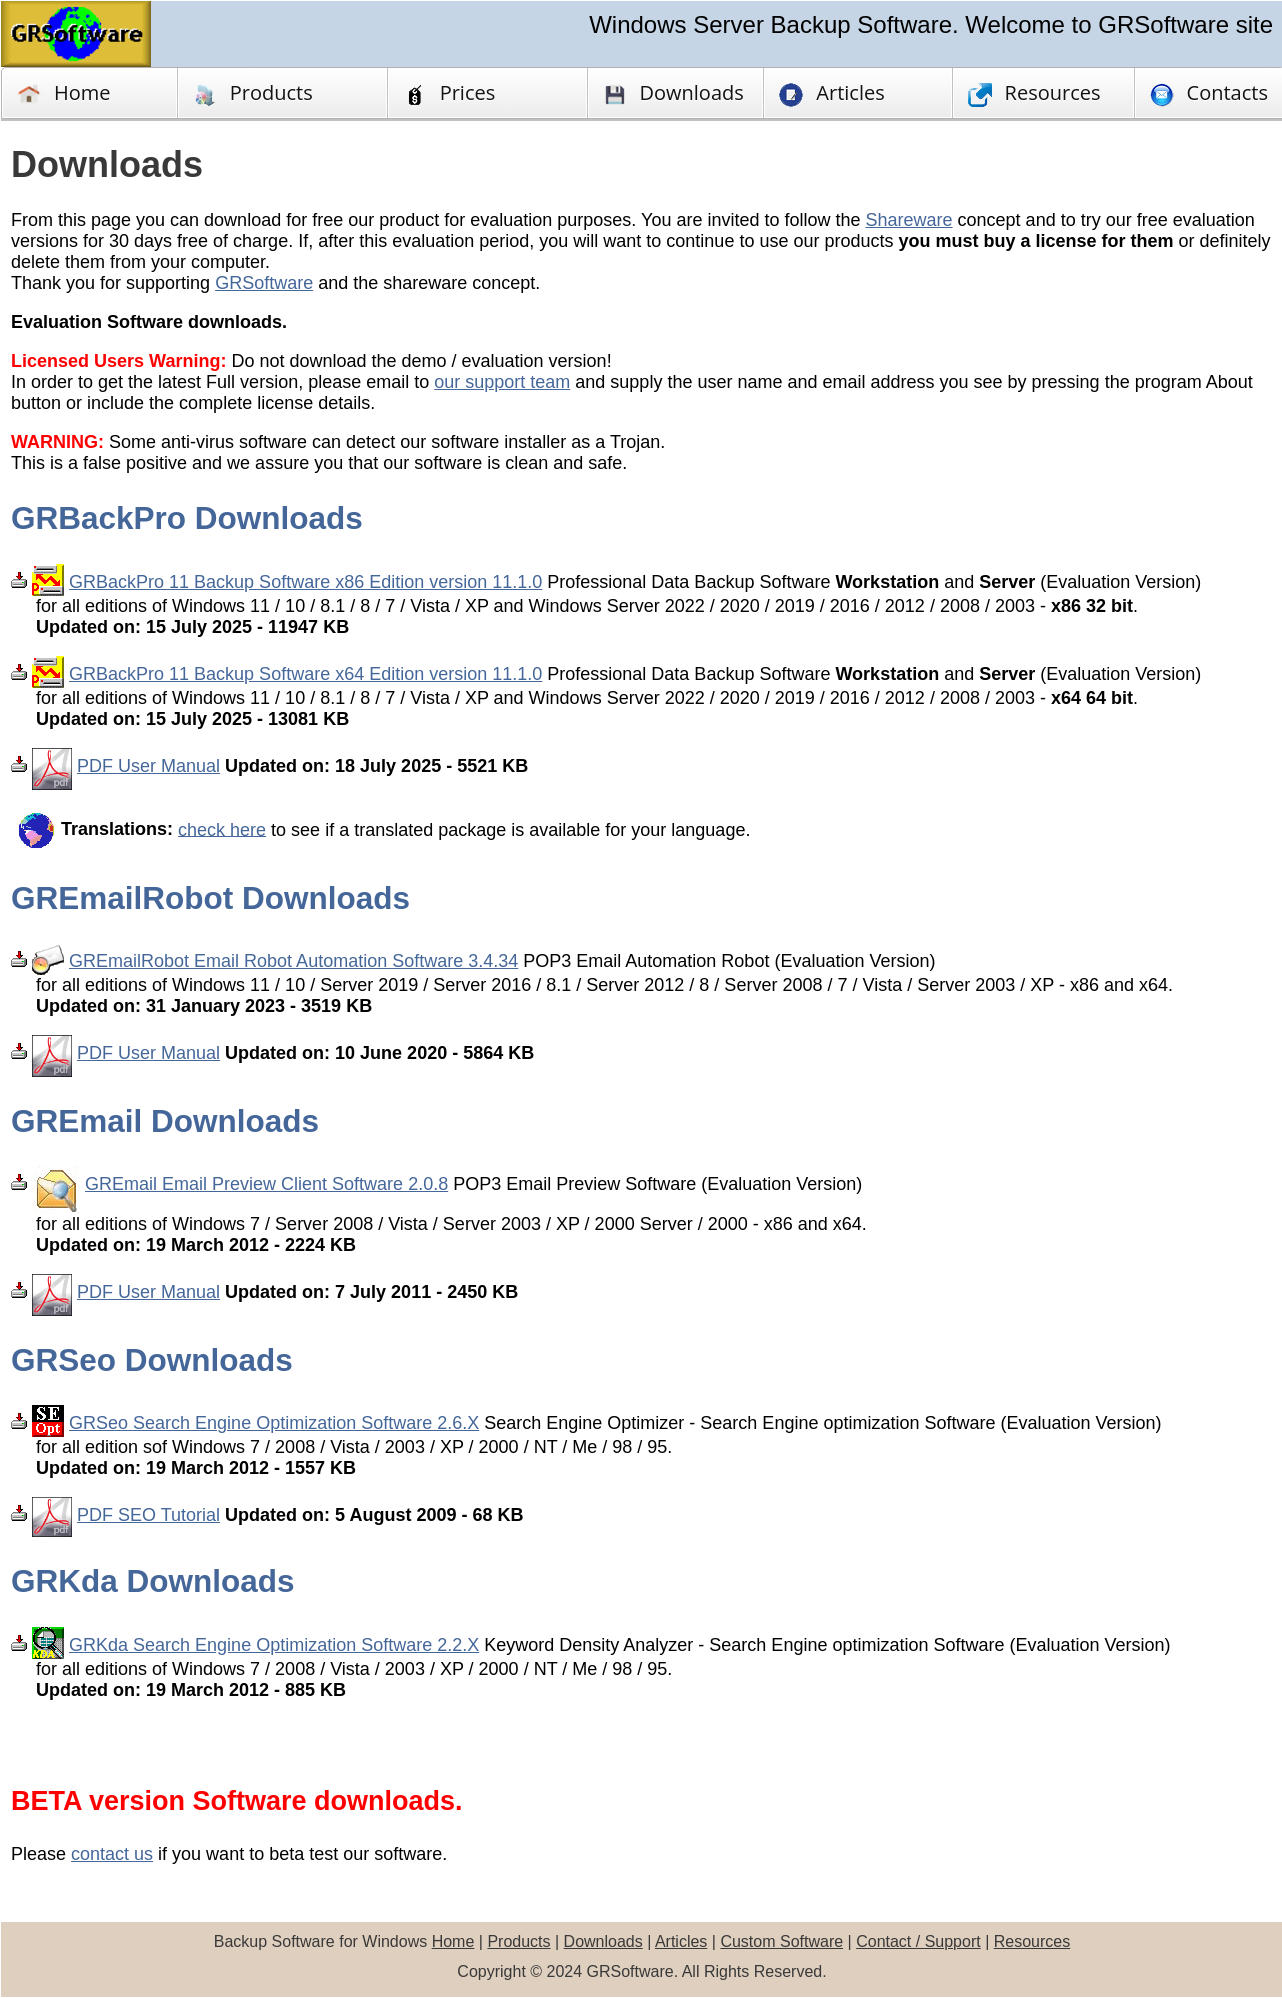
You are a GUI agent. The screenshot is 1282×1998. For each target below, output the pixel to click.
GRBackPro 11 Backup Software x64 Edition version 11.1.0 (305, 674)
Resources (1032, 1941)
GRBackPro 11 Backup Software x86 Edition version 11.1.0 (305, 582)
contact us (112, 1854)
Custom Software (781, 1941)
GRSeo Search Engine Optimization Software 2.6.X (274, 1423)
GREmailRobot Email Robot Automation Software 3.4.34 (293, 961)
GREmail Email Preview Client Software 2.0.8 (266, 1184)
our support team (502, 382)
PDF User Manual (148, 766)
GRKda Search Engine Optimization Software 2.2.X (274, 1645)
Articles (681, 1941)
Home (64, 93)
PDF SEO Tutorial (148, 1515)
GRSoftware (264, 283)
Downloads (603, 1941)
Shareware (909, 220)
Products (253, 93)
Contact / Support (918, 1941)
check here (222, 829)
